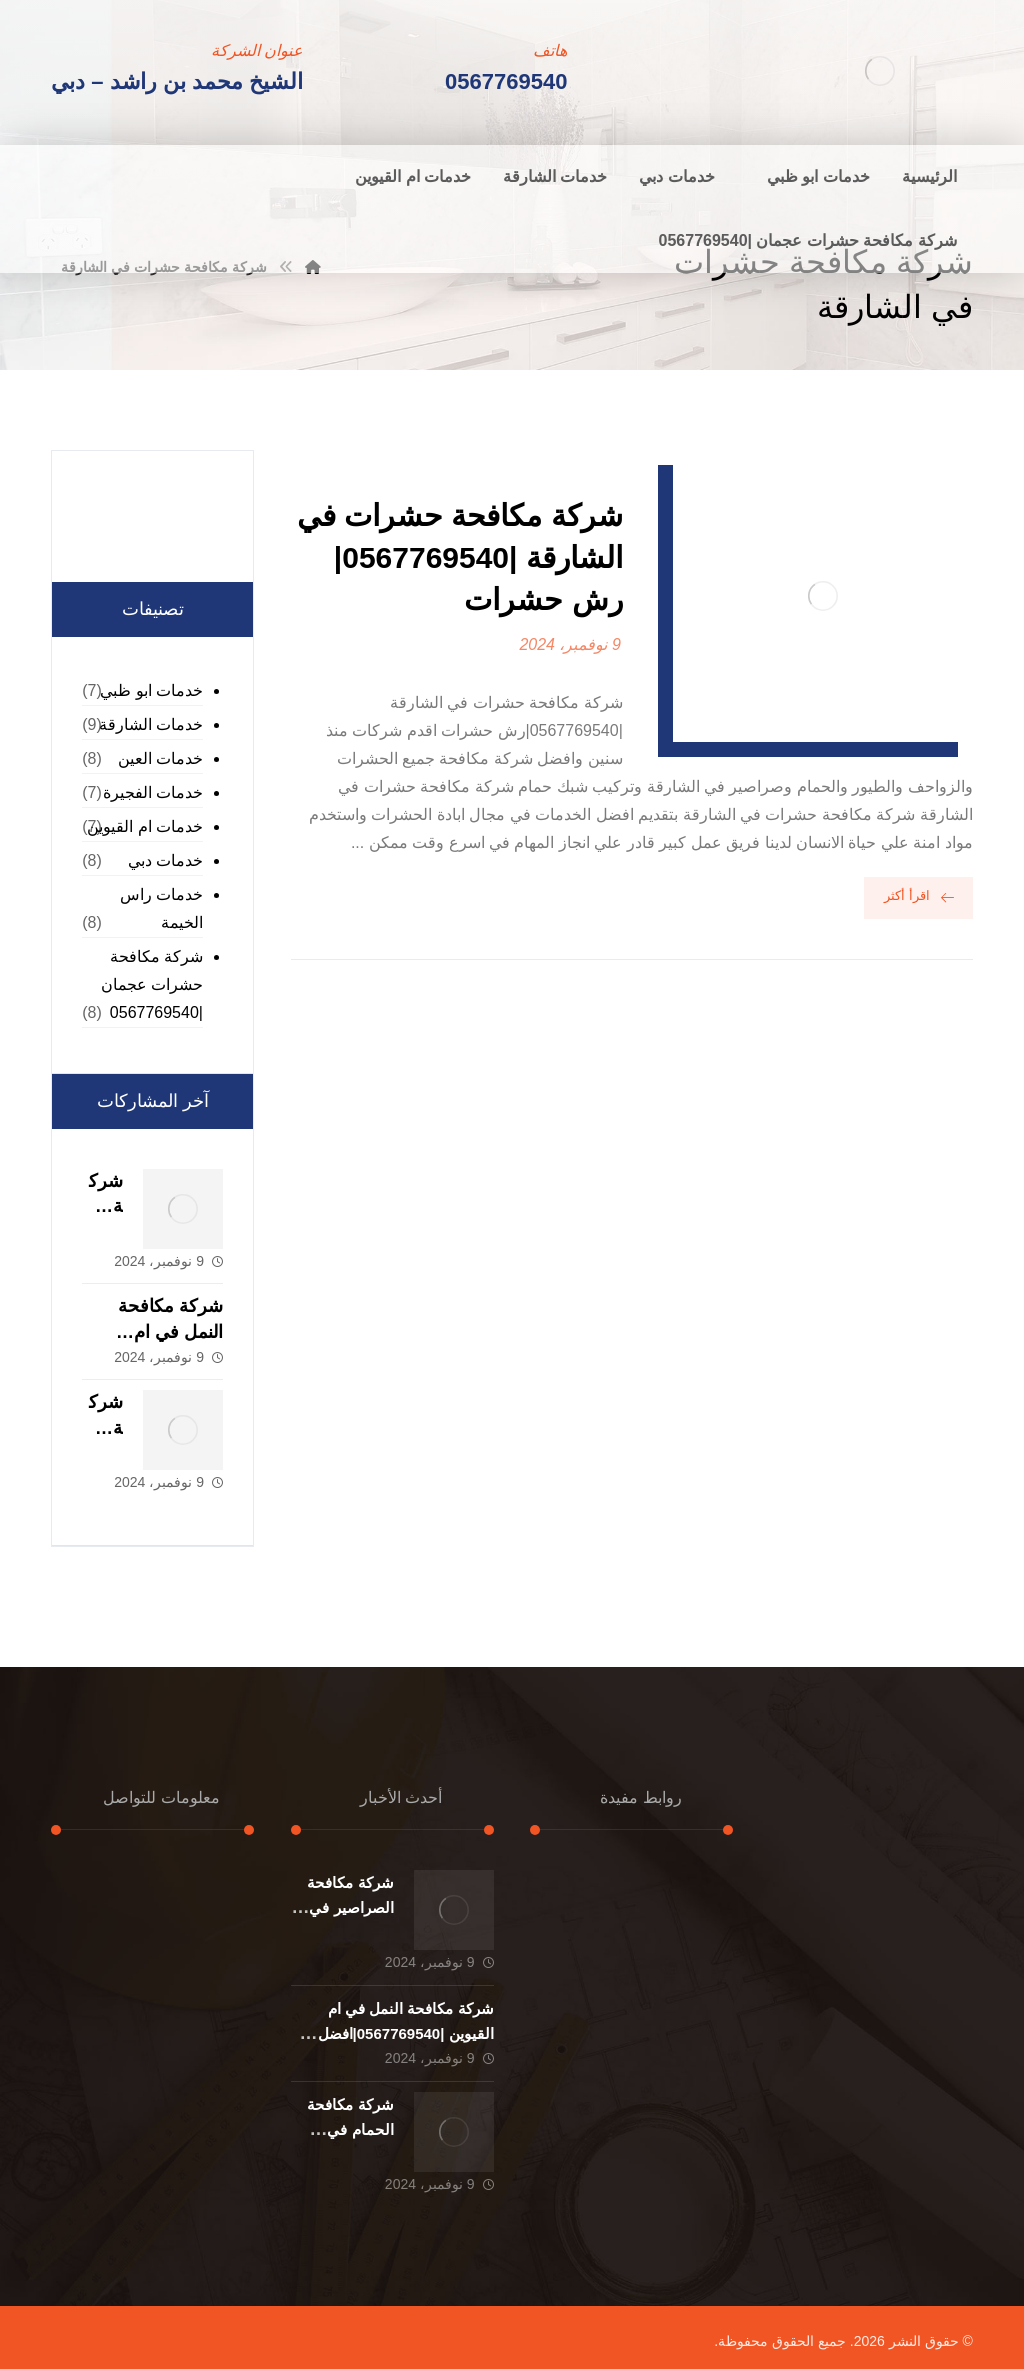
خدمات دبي (165, 860)
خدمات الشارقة (151, 724)
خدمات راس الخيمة (161, 908)
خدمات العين (160, 758)
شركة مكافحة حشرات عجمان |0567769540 (152, 984)
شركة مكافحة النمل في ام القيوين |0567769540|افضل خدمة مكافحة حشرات (406, 2033)
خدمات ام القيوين (145, 826)
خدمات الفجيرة (153, 792)
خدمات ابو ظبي (151, 690)
